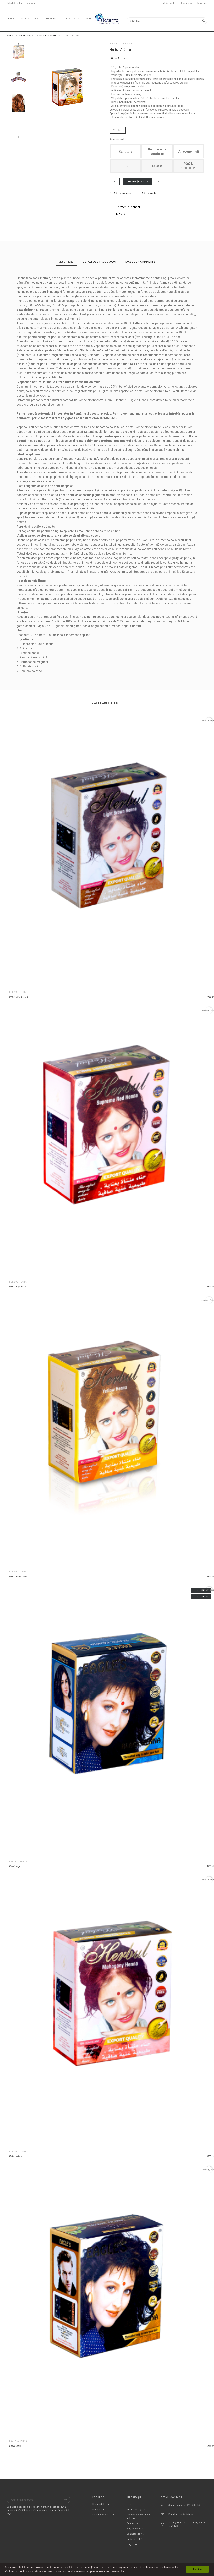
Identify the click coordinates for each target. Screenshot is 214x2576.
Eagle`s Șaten (15, 2445)
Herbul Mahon (15, 2156)
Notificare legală (136, 2509)
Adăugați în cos (138, 181)
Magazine (132, 2544)
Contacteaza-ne (135, 2534)
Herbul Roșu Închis (17, 1286)
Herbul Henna (121, 43)
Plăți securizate (135, 2528)
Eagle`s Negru (15, 1866)
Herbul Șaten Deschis (18, 996)
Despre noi (132, 2523)
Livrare (130, 2504)
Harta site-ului (134, 2539)
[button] (125, 2571)
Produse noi (98, 2509)
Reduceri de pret (101, 2504)
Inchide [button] (197, 2569)
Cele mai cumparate (103, 2514)
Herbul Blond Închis (18, 1576)
